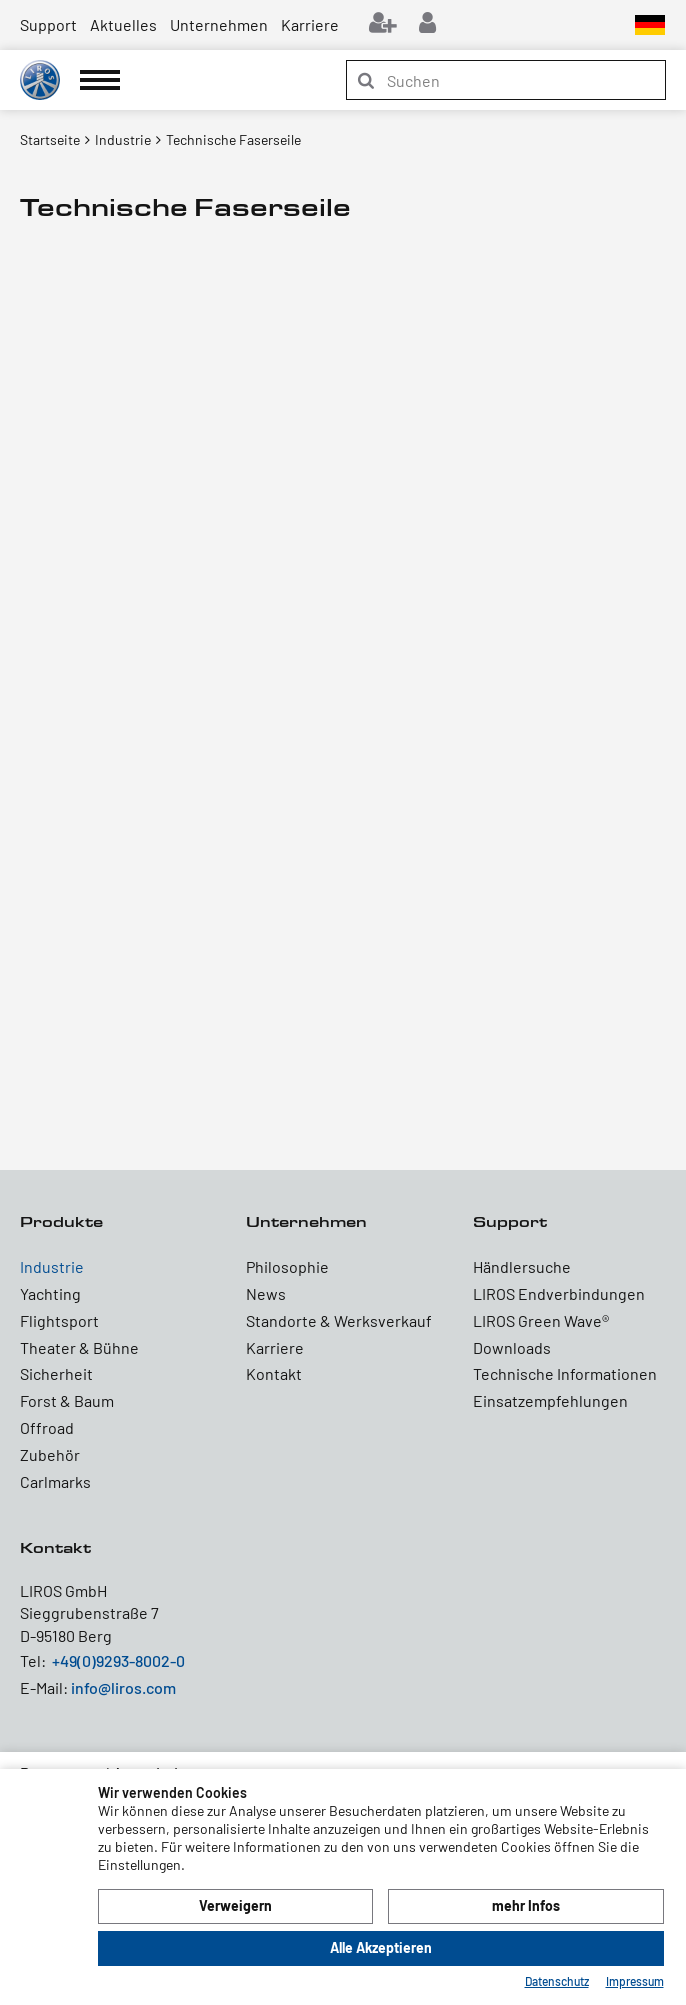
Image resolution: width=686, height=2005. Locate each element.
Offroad (47, 1427)
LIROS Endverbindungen (559, 1293)
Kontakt (274, 1373)
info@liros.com (123, 1687)
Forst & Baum (67, 1400)
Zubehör (50, 1454)
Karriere (310, 24)
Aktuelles (123, 24)
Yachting (50, 1293)
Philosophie (287, 1266)
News (266, 1293)
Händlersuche (522, 1266)
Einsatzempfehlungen (550, 1400)
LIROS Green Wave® (541, 1320)
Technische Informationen (565, 1373)
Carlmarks (55, 1481)
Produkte (61, 1221)
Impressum (635, 1981)
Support (48, 24)
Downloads (512, 1347)
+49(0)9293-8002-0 (118, 1660)
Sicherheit (56, 1373)
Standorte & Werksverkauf (339, 1320)
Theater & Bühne (79, 1347)
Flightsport (59, 1320)
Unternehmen (219, 24)
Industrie (52, 1266)
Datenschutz (557, 1981)
